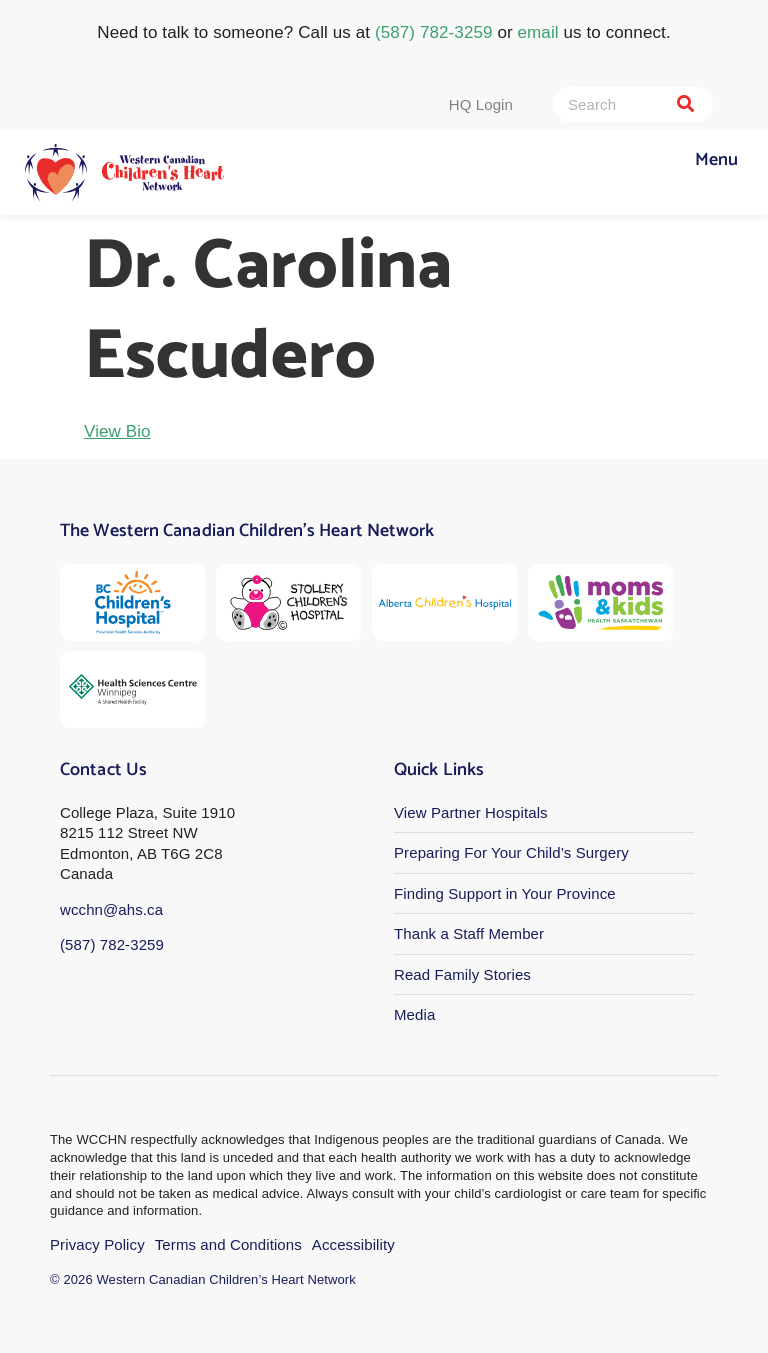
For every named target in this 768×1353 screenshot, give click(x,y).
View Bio (117, 431)
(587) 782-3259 (434, 32)
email (538, 32)
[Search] (685, 104)
